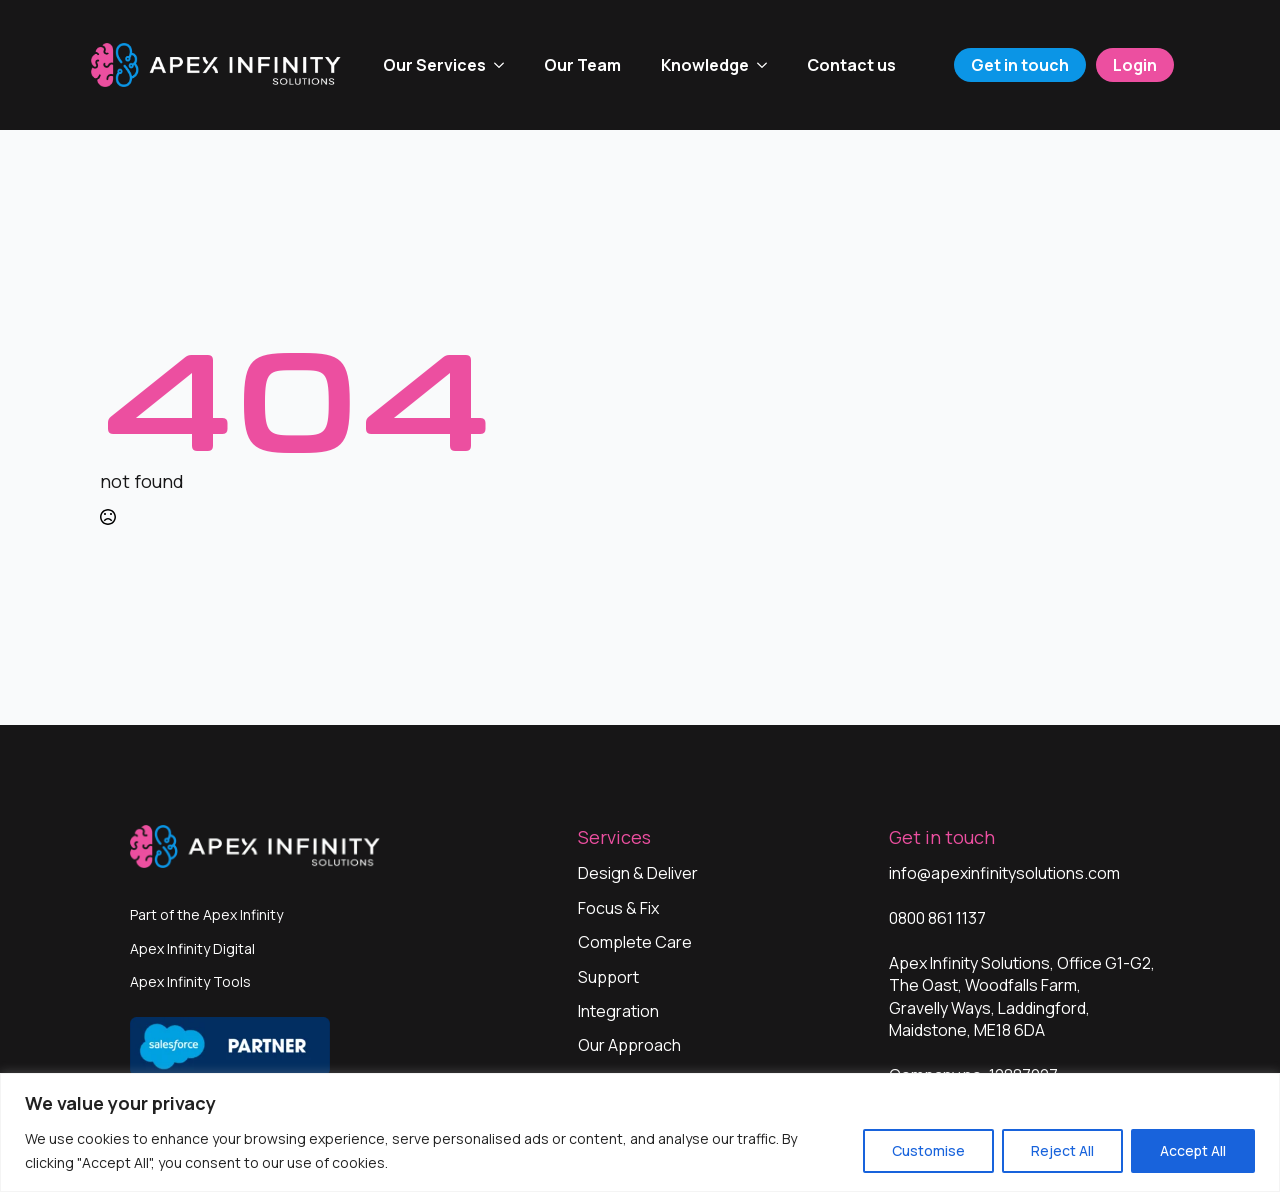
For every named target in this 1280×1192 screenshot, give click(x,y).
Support (608, 977)
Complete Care (635, 942)
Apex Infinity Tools (190, 981)
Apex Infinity (243, 914)
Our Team (582, 65)
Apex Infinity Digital (192, 948)
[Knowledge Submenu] (768, 65)
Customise (928, 1150)
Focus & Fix (618, 908)
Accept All (1193, 1150)
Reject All (1062, 1150)
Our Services (434, 65)
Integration (618, 1011)
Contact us (851, 65)
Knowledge (705, 65)
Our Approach (629, 1045)
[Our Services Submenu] (505, 65)
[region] (640, 1132)
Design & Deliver (638, 873)
